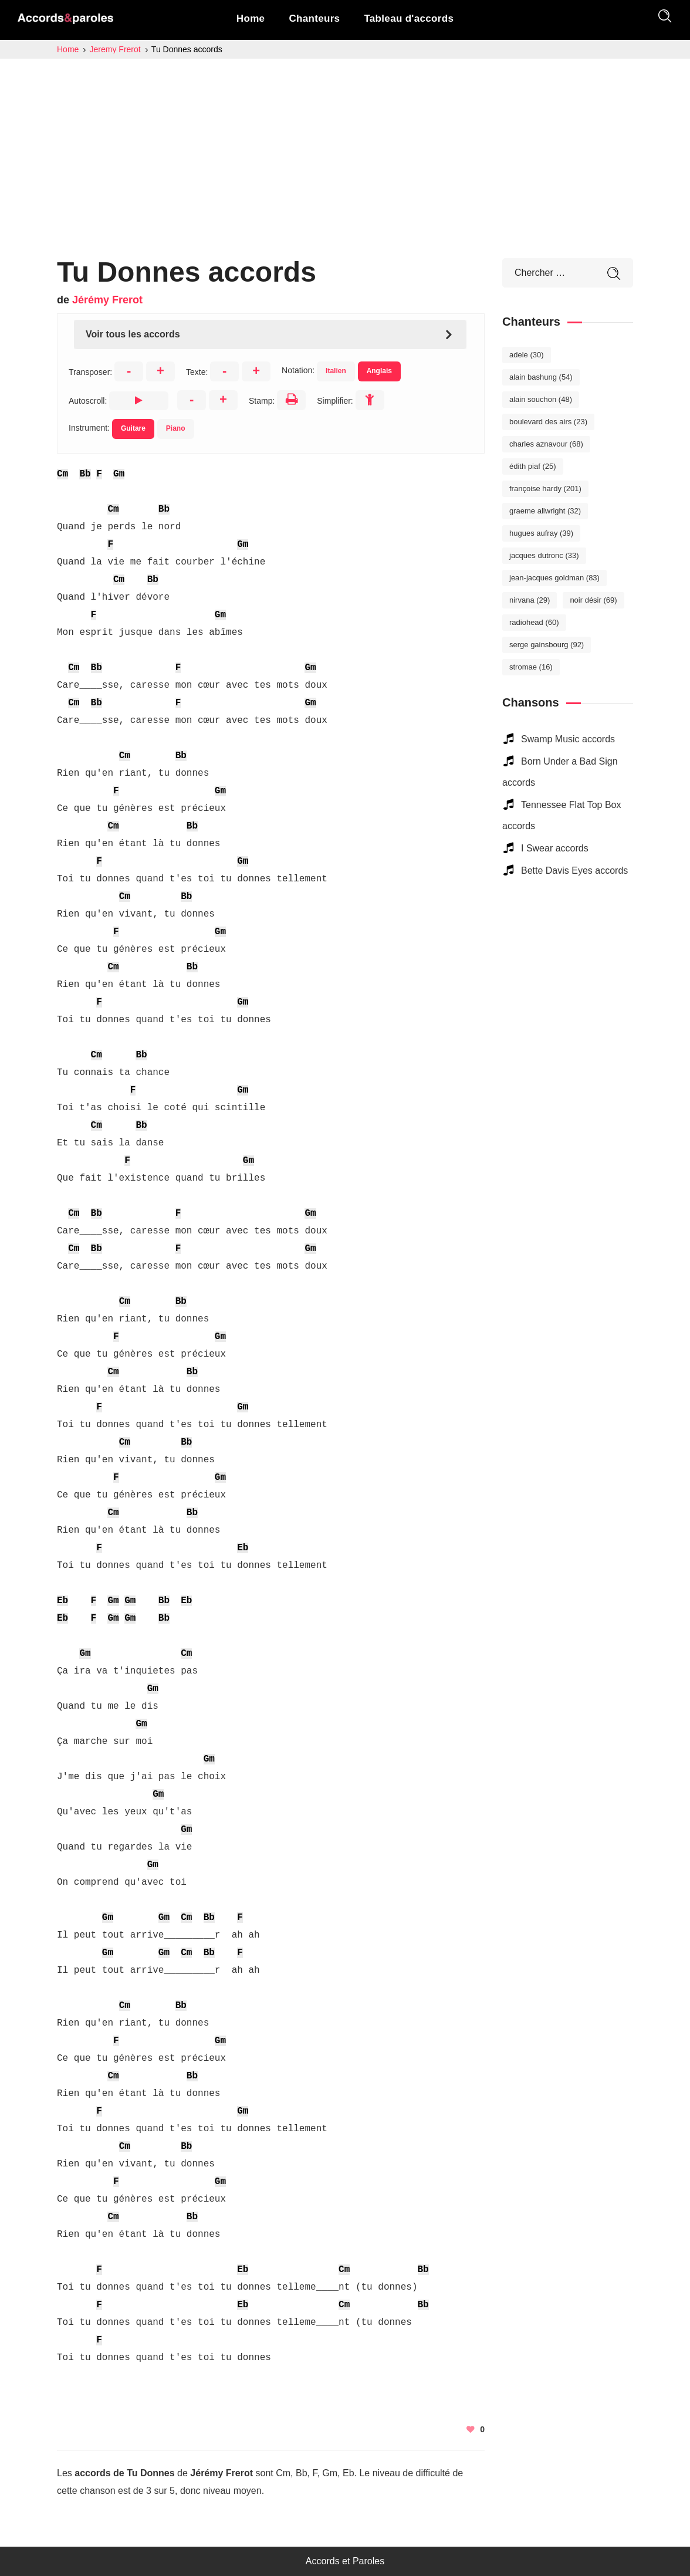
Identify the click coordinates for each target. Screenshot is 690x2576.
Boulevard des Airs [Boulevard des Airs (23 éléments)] (548, 421)
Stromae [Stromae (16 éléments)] (531, 666)
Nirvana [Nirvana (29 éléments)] (529, 600)
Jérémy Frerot (107, 300)
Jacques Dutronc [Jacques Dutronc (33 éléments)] (544, 555)
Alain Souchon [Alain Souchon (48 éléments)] (540, 399)
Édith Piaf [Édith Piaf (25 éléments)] (532, 466)
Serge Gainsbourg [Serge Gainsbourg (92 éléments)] (546, 644)
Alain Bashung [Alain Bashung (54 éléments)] (541, 377)
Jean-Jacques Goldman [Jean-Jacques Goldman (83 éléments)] (554, 577)
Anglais (379, 371)
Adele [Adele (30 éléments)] (526, 354)
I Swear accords (554, 848)
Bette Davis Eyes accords (574, 870)
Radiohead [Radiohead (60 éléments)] (534, 622)
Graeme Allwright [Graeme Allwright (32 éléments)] (545, 510)
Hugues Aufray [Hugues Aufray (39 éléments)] (541, 533)
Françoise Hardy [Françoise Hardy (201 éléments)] (545, 488)
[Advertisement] (345, 147)
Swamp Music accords (568, 739)
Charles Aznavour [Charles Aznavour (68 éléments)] (546, 444)
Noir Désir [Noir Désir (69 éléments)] (593, 600)
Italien (336, 371)
